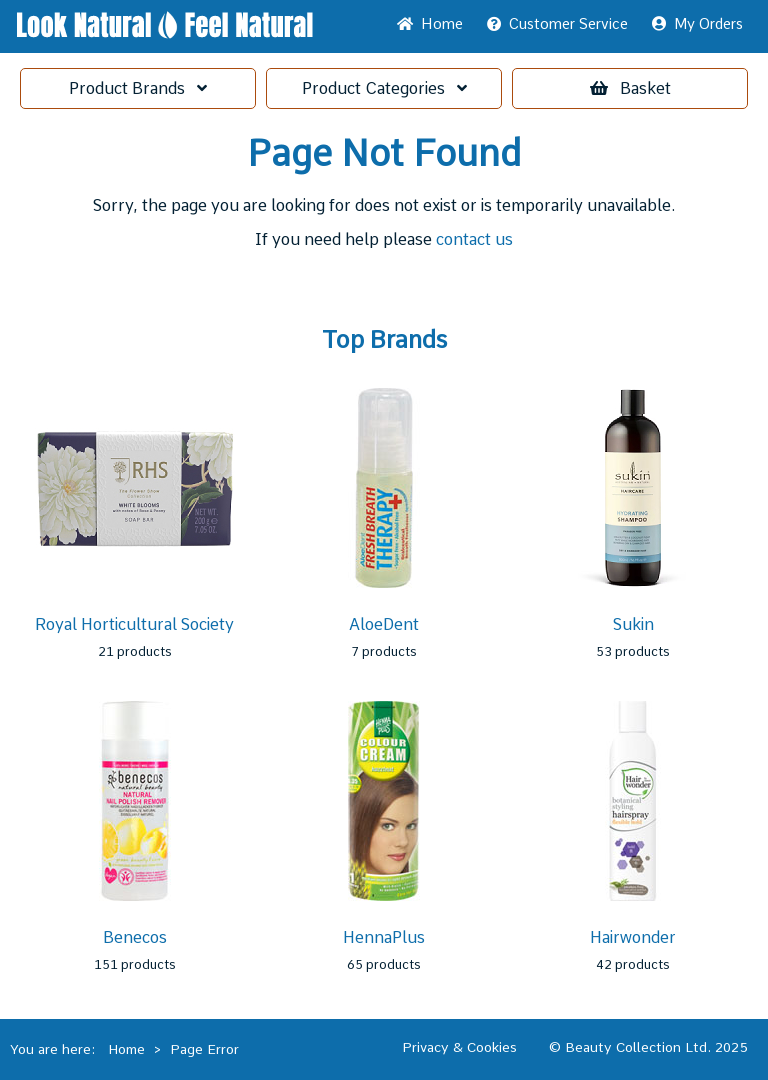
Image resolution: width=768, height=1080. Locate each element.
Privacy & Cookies (459, 1047)
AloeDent (384, 624)
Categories (384, 88)
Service (557, 24)
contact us (474, 239)
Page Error (204, 1049)
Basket (630, 88)
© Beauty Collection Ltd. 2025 (648, 1047)
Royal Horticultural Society (134, 624)
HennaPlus (384, 937)
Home (430, 24)
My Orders (697, 24)
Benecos (135, 937)
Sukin (633, 624)
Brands (138, 88)
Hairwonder (633, 937)
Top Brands (384, 340)
